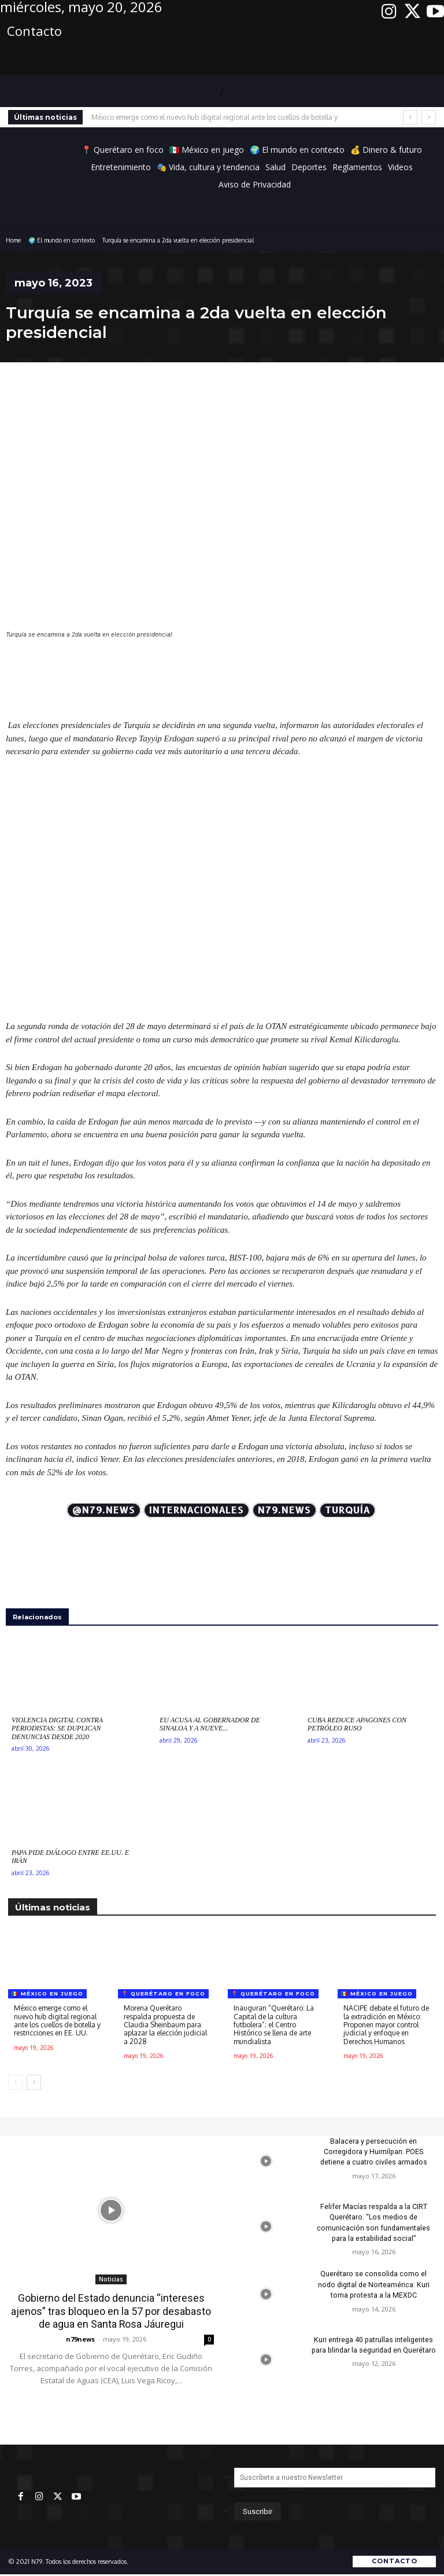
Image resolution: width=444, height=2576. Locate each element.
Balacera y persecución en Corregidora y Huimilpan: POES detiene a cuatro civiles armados (373, 2151)
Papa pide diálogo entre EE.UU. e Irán (70, 1857)
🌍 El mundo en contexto (61, 240)
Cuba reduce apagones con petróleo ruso (357, 1724)
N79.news (284, 1510)
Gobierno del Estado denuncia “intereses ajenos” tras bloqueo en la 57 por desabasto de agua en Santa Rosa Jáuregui (111, 2310)
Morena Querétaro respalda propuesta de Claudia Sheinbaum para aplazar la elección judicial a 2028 (165, 2025)
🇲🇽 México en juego (47, 1993)
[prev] (410, 117)
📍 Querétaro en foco (163, 1993)
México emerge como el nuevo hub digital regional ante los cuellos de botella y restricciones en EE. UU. (57, 2020)
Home (13, 240)
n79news (80, 2338)
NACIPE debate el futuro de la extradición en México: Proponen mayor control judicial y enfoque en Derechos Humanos (386, 2025)
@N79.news (103, 1510)
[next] (428, 117)
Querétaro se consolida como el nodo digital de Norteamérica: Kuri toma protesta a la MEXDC (373, 2283)
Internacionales (196, 1510)
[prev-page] (15, 2082)
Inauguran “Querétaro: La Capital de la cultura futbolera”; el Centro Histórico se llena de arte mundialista (274, 2025)
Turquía (347, 1510)
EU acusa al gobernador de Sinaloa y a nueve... (210, 1724)
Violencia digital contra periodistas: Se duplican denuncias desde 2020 (57, 1728)
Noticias (111, 2279)
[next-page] (34, 2082)
